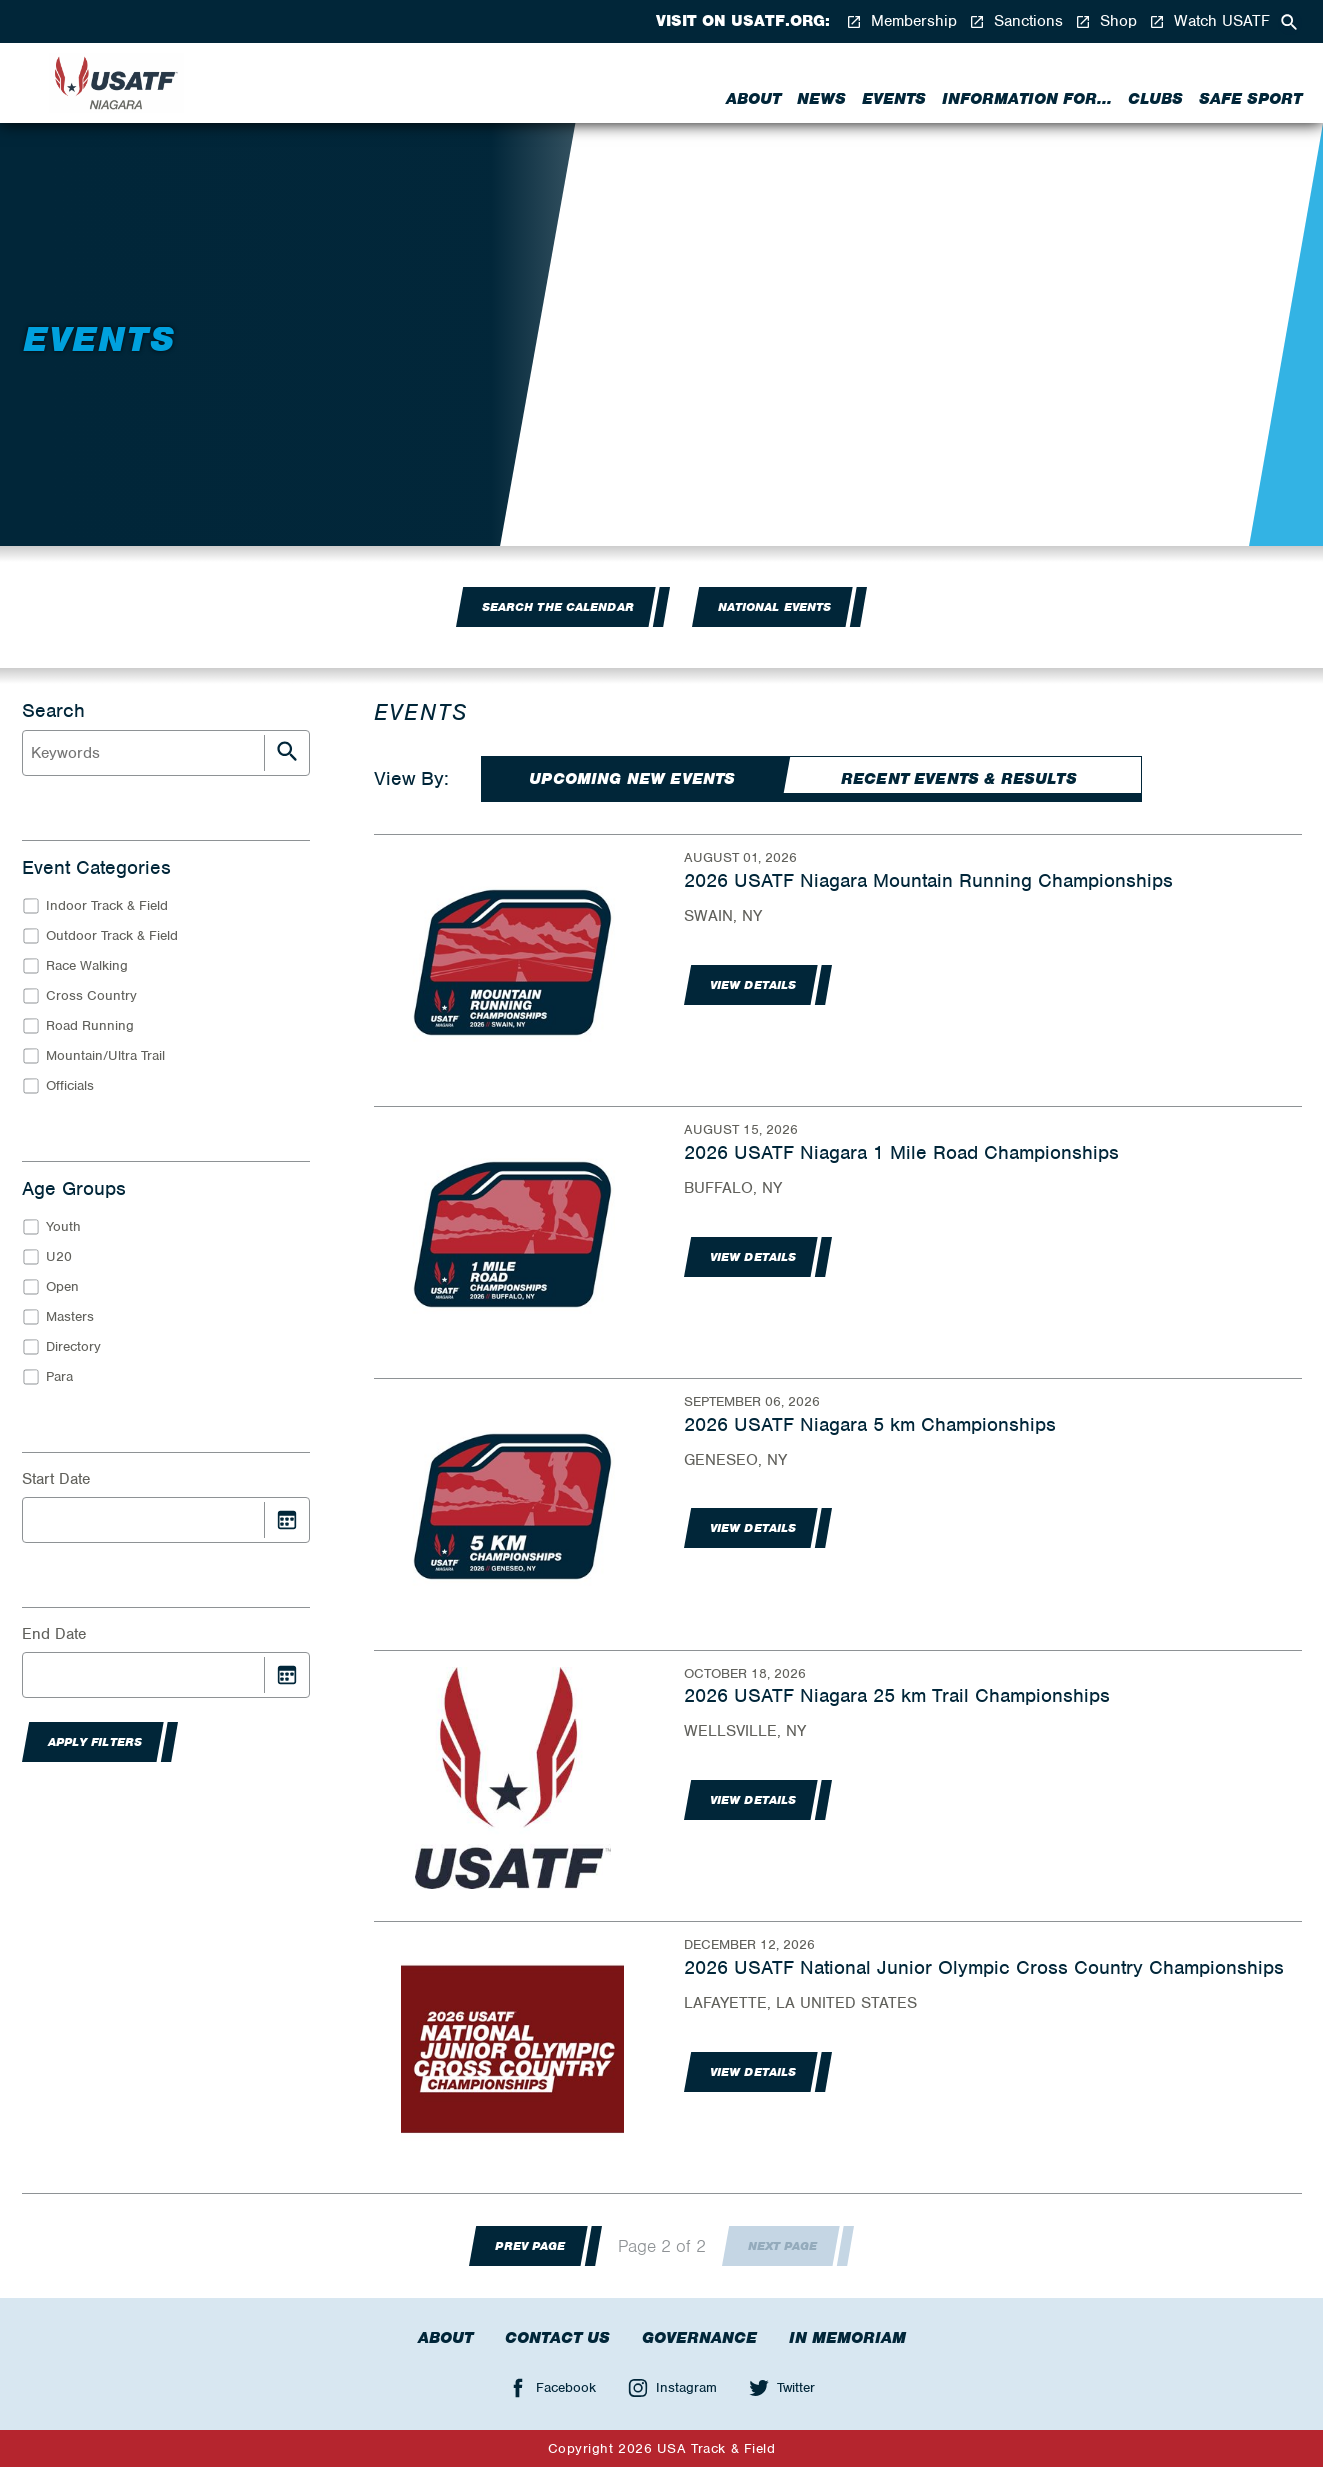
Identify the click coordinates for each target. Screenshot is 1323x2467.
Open (62, 1286)
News (821, 99)
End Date (54, 1634)
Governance (699, 2338)
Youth (63, 1226)
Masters (70, 1316)
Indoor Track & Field (107, 905)
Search (53, 711)
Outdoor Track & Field (112, 935)
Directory (73, 1346)
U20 (59, 1256)
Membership (901, 21)
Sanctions (1016, 21)
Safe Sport (1250, 99)
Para (59, 1376)
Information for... (1027, 99)
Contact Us (557, 2338)
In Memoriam (847, 2338)
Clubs (1155, 99)
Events (894, 99)
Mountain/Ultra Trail (105, 1055)
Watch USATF (1209, 21)
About (753, 99)
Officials (70, 1085)
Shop (1106, 21)
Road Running (90, 1025)
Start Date (56, 1479)
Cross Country (91, 995)
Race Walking (87, 965)
